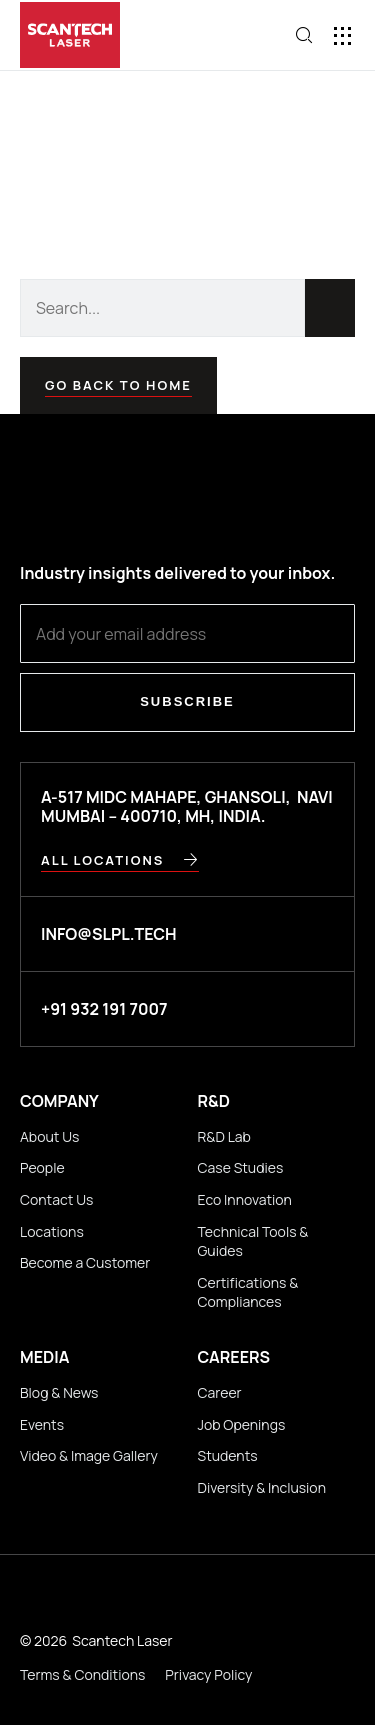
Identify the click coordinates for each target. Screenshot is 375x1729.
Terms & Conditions (82, 1674)
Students (228, 1455)
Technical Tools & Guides (253, 1241)
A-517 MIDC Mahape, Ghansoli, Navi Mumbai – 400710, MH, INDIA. (187, 806)
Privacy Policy (208, 1674)
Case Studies (241, 1167)
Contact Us (56, 1199)
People (42, 1167)
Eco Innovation (245, 1199)
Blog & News (59, 1392)
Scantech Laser (122, 1640)
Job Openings (242, 1424)
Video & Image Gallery (89, 1455)
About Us (49, 1136)
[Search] (330, 308)
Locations (52, 1231)
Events (42, 1424)
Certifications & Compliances (248, 1292)
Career (220, 1392)
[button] (342, 35)
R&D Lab (224, 1136)
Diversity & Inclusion (262, 1487)
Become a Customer (85, 1262)
